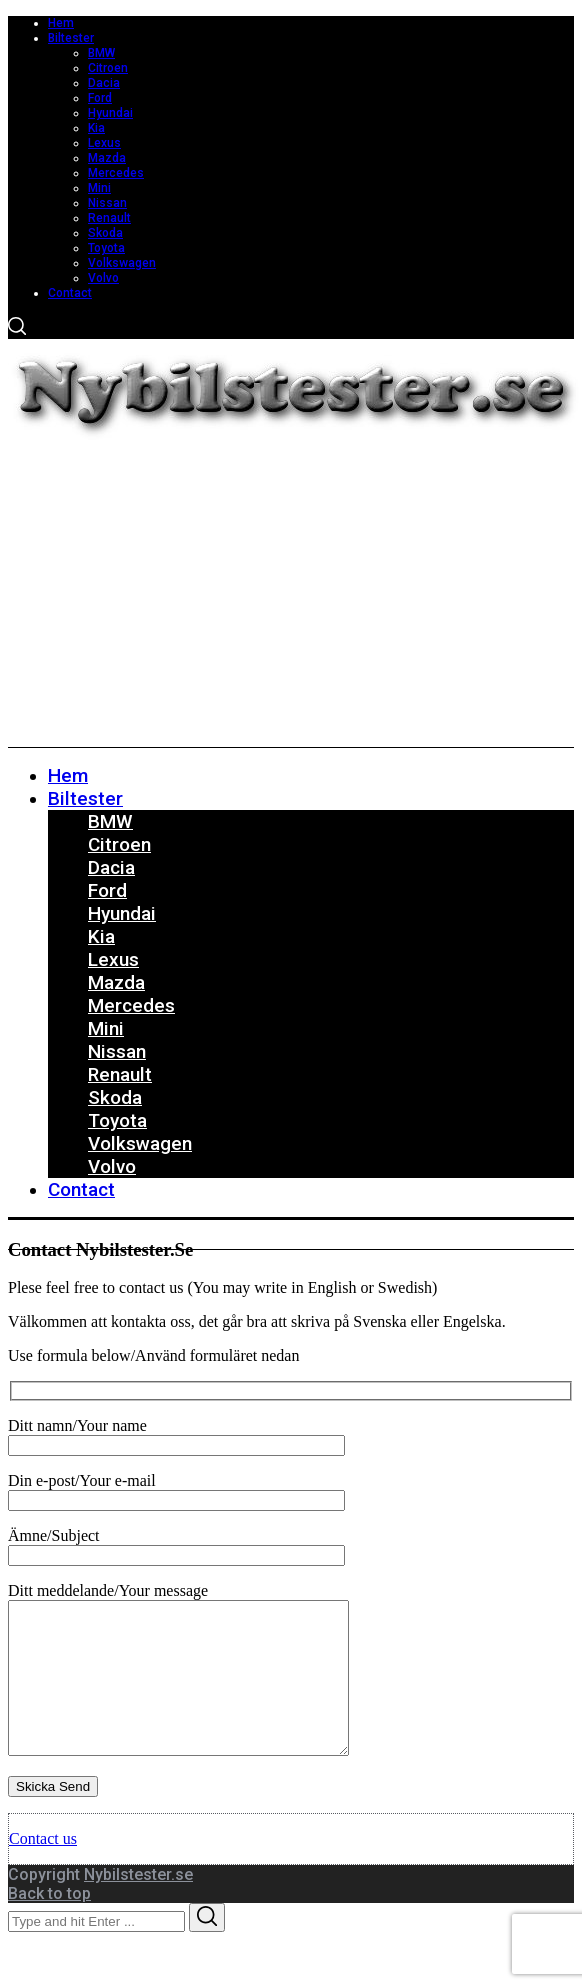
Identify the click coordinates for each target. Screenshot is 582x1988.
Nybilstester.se (138, 1904)
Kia (96, 128)
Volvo (103, 278)
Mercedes (116, 173)
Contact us (43, 1868)
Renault (109, 218)
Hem (61, 23)
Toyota (106, 248)
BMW (101, 53)
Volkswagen (122, 263)
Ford (100, 98)
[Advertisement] (291, 597)
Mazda (107, 158)
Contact (70, 293)
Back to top (49, 1923)
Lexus (104, 143)
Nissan (107, 203)
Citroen (108, 68)
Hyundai (110, 113)
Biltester (71, 38)
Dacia (104, 83)
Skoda (105, 233)
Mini (99, 188)
